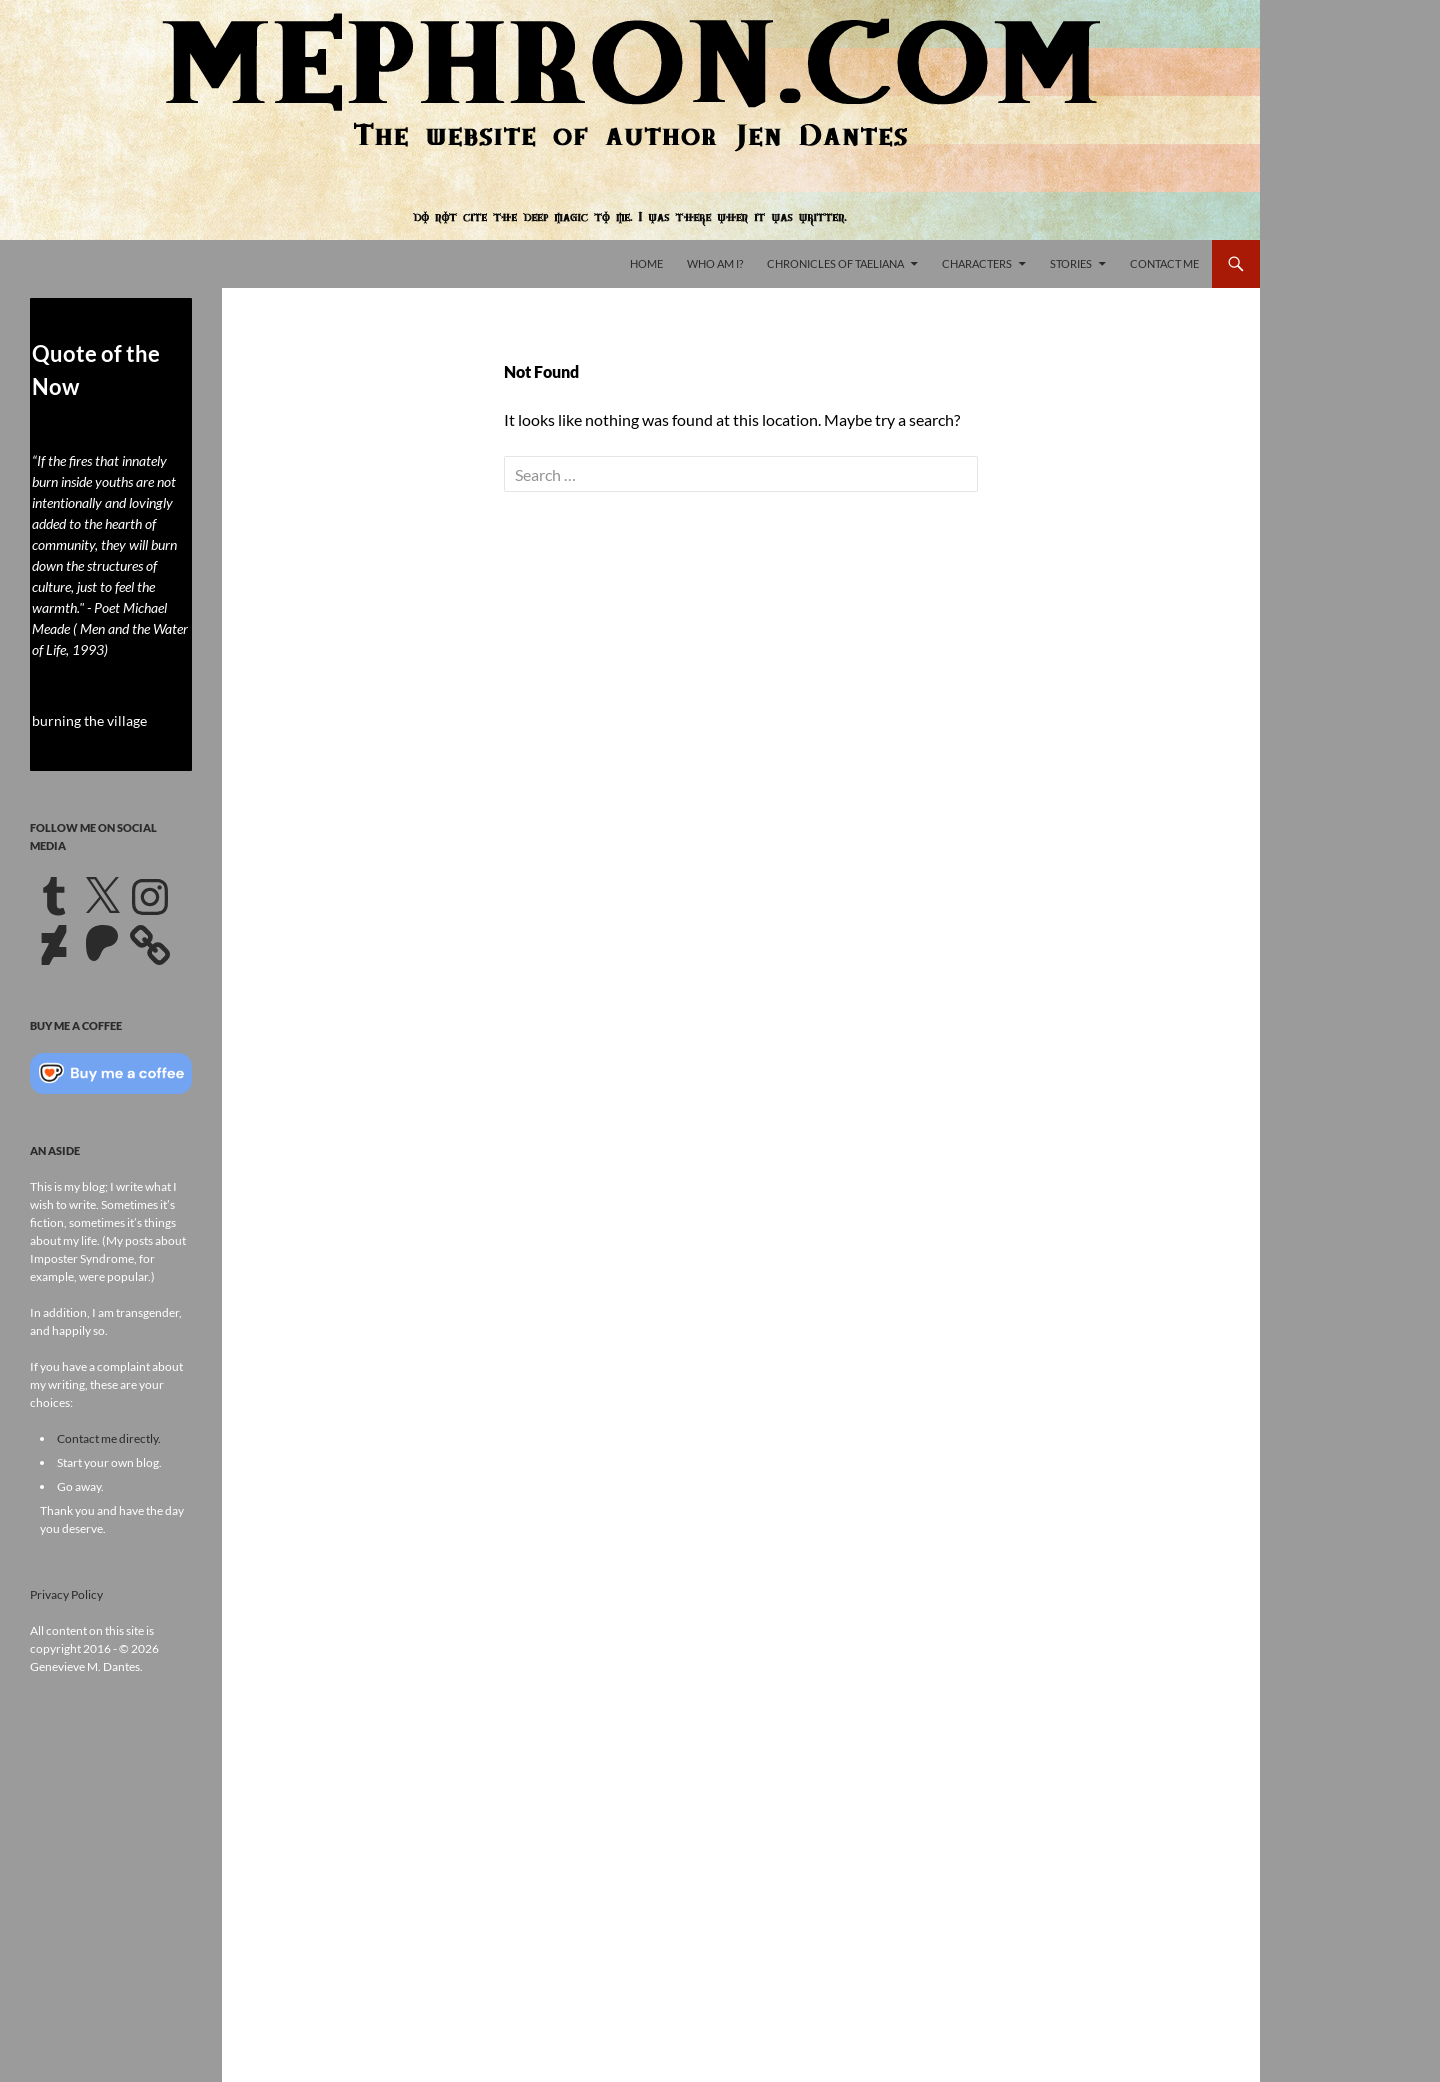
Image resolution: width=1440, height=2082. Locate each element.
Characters (977, 263)
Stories (1071, 263)
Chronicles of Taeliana (835, 263)
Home (646, 263)
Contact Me (1164, 263)
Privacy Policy (66, 1594)
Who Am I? (715, 263)
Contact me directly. (109, 1438)
